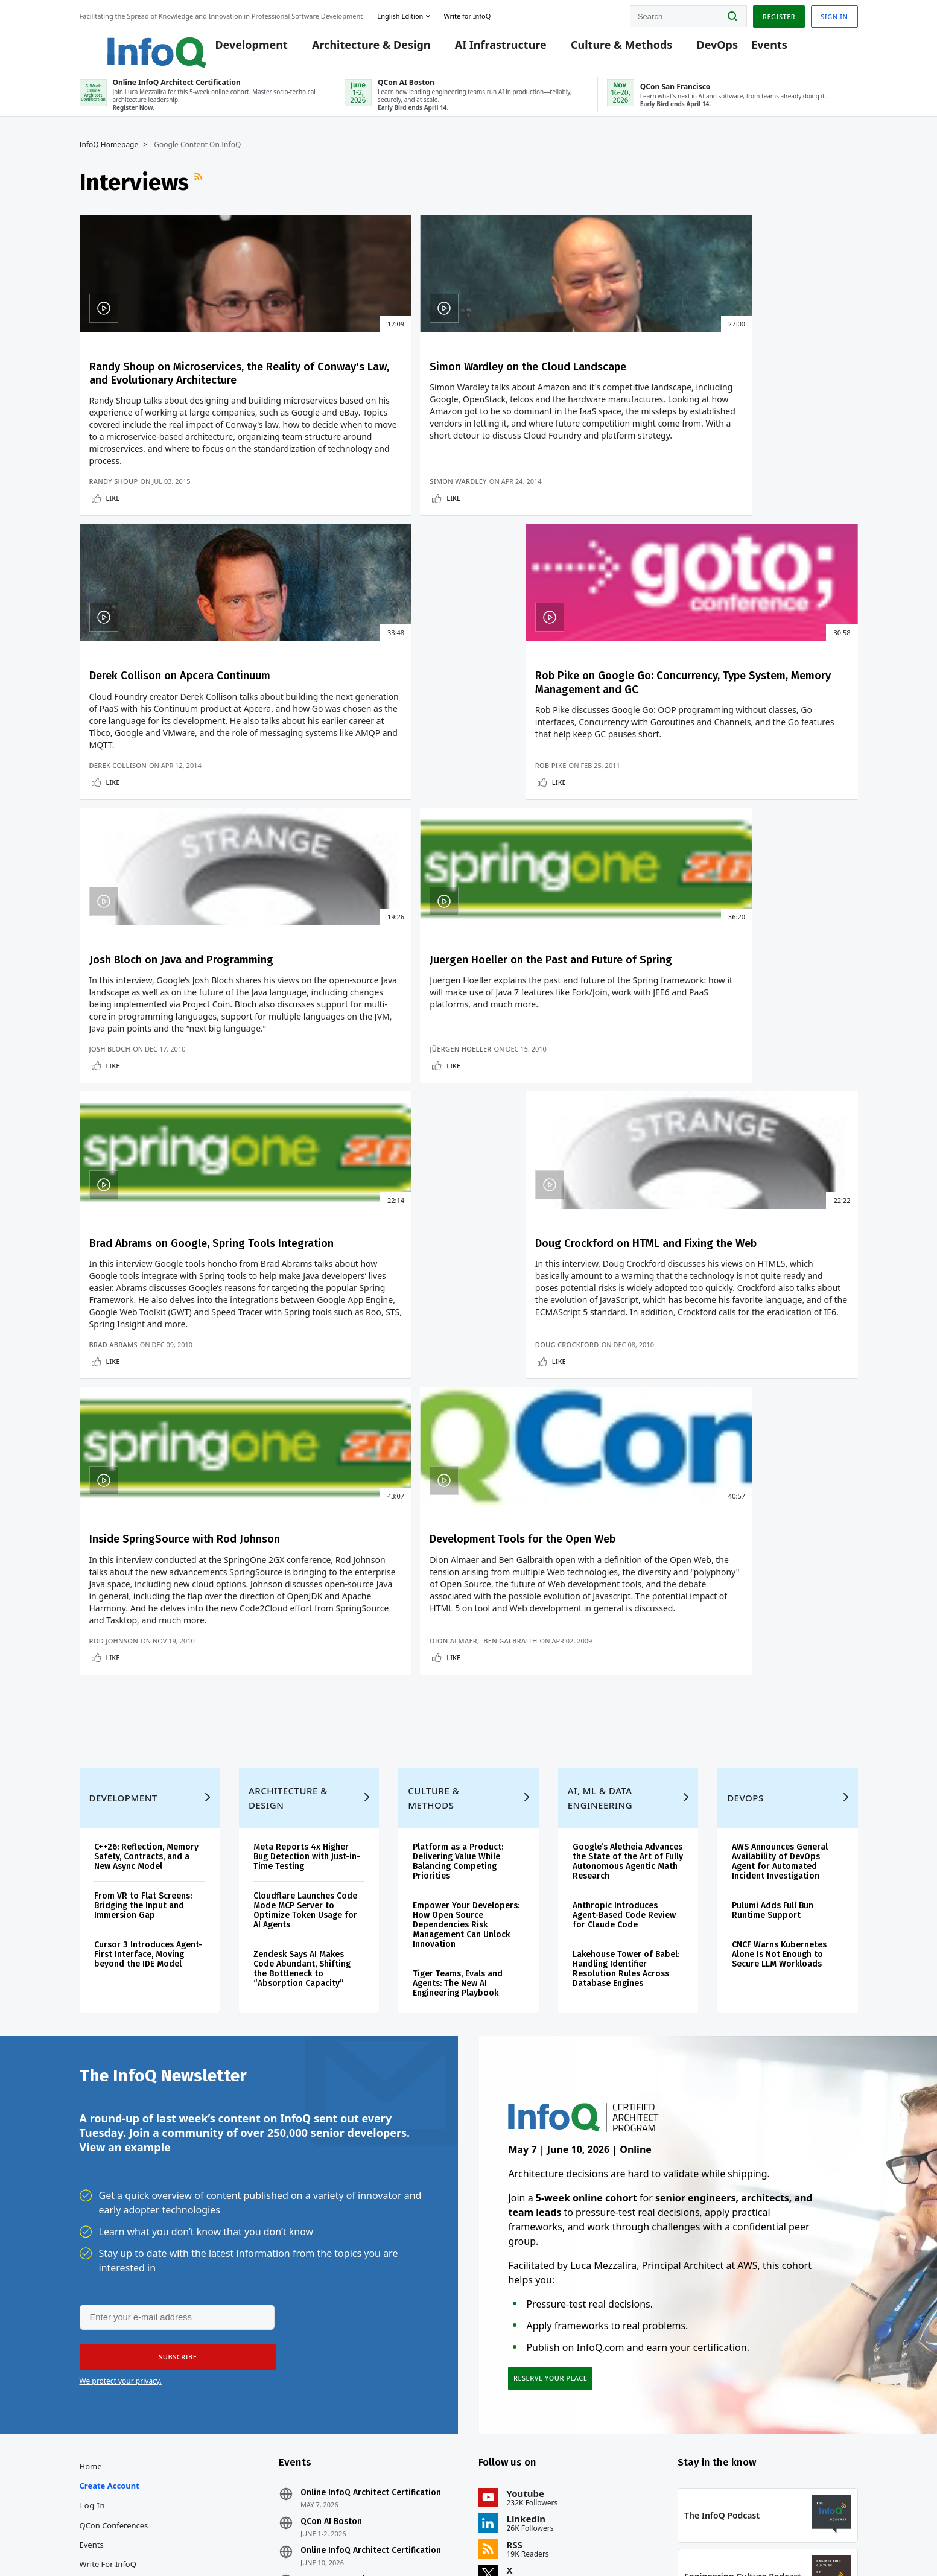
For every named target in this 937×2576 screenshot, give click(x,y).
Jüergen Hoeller (318, 969)
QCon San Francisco (339, 2341)
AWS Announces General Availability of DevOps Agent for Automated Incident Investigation (780, 1609)
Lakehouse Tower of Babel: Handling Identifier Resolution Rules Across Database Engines (626, 1716)
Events (752, 49)
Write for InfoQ (108, 2325)
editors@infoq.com (288, 2532)
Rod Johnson (114, 1365)
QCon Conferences (114, 2286)
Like (113, 601)
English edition (400, 14)
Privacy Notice (637, 2542)
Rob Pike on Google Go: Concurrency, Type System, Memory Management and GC (761, 399)
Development (234, 49)
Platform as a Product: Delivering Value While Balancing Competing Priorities (458, 1609)
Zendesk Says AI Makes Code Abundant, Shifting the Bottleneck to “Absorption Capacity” (302, 1716)
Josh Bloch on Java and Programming (152, 798)
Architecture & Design (354, 49)
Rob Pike (703, 584)
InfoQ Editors (104, 2344)
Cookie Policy (773, 2542)
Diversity (96, 2440)
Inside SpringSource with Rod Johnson (158, 1182)
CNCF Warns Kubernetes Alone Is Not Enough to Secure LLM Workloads (779, 1702)
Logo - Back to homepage (129, 43)
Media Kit (97, 2402)
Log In (93, 2266)
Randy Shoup (113, 584)
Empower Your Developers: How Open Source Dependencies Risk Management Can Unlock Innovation (466, 1672)
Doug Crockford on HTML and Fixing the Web (756, 798)
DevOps (700, 49)
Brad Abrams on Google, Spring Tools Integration (554, 798)
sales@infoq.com (197, 2532)
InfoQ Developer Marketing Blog (139, 2421)
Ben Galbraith (368, 1355)
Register (779, 14)
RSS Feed (199, 192)
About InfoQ (102, 2363)
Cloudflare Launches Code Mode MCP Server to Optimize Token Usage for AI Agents (305, 1658)
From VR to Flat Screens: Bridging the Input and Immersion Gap (143, 1653)
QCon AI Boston (331, 2283)
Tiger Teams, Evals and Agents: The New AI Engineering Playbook (458, 1731)
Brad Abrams (511, 969)
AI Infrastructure (484, 49)
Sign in (834, 14)
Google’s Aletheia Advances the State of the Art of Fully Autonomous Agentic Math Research (628, 1609)
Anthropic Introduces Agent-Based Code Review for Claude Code (624, 1663)
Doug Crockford (720, 969)
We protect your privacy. (121, 2136)
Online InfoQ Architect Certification (370, 2254)
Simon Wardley (316, 584)
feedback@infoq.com (116, 2532)
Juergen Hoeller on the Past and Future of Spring (364, 798)
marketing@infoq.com (383, 2532)
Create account (109, 2246)
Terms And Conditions (706, 2542)
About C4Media (108, 2383)
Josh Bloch (110, 969)
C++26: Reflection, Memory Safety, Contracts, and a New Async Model (146, 1604)
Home (91, 2227)
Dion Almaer (311, 1355)
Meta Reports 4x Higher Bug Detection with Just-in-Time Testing (306, 1604)
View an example (125, 1901)
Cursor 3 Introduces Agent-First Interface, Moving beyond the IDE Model (148, 1702)
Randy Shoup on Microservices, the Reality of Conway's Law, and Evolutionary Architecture (167, 399)
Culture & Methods (604, 49)
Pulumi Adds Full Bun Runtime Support (772, 1658)
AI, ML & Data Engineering (600, 1545)
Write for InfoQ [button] (467, 14)
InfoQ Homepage (109, 155)
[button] (174, 2112)
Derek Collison (516, 584)
